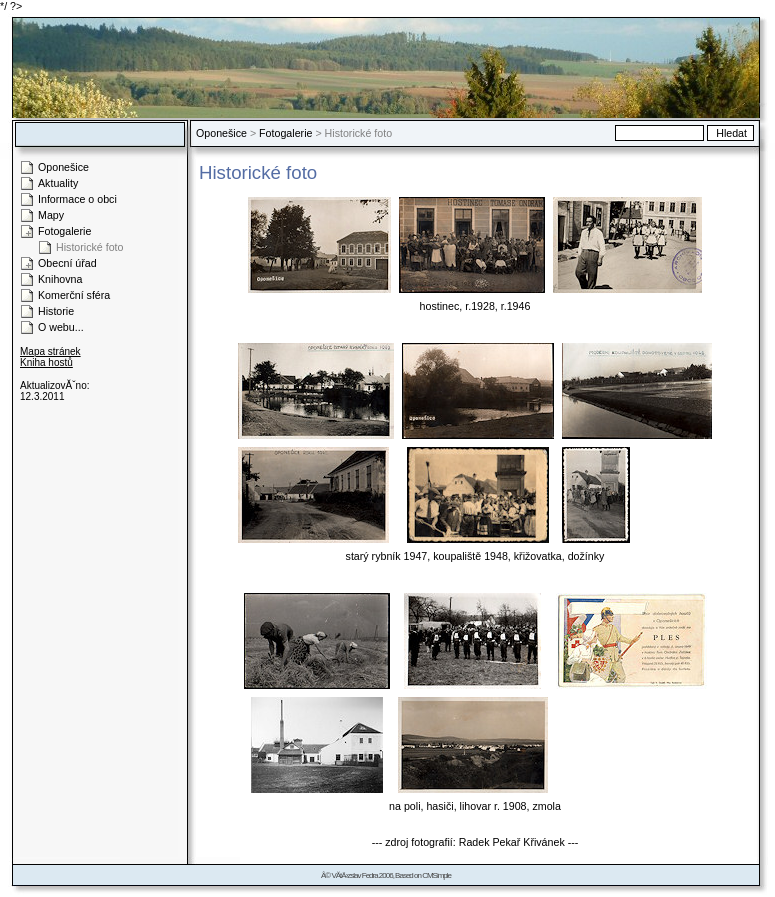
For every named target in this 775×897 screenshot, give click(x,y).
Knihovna (60, 279)
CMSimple (436, 875)
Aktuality (58, 183)
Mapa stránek (50, 351)
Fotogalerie (285, 133)
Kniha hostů (46, 362)
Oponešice (221, 133)
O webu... (61, 327)
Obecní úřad (67, 263)
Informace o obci (77, 199)
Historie (56, 311)
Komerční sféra (74, 295)
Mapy (51, 215)
